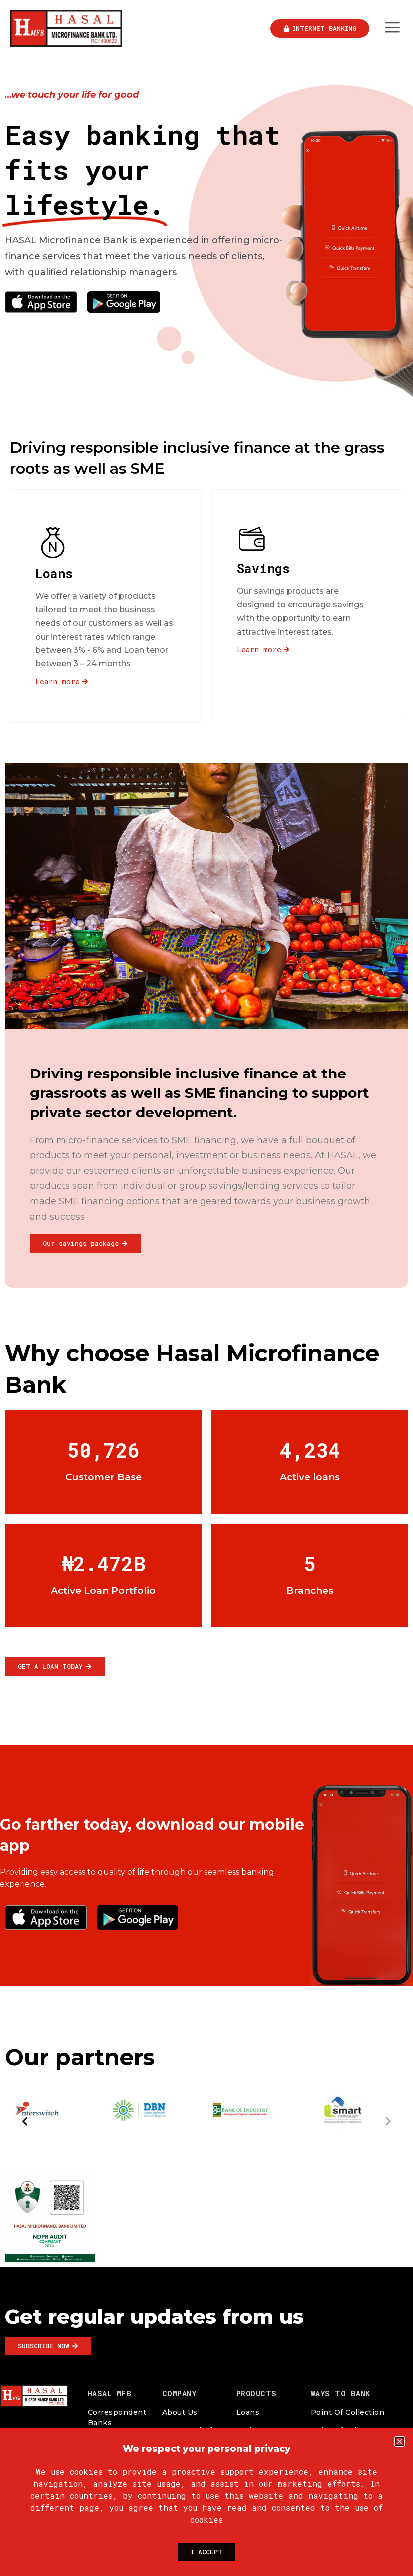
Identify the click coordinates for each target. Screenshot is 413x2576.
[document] (206, 1288)
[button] (399, 2441)
